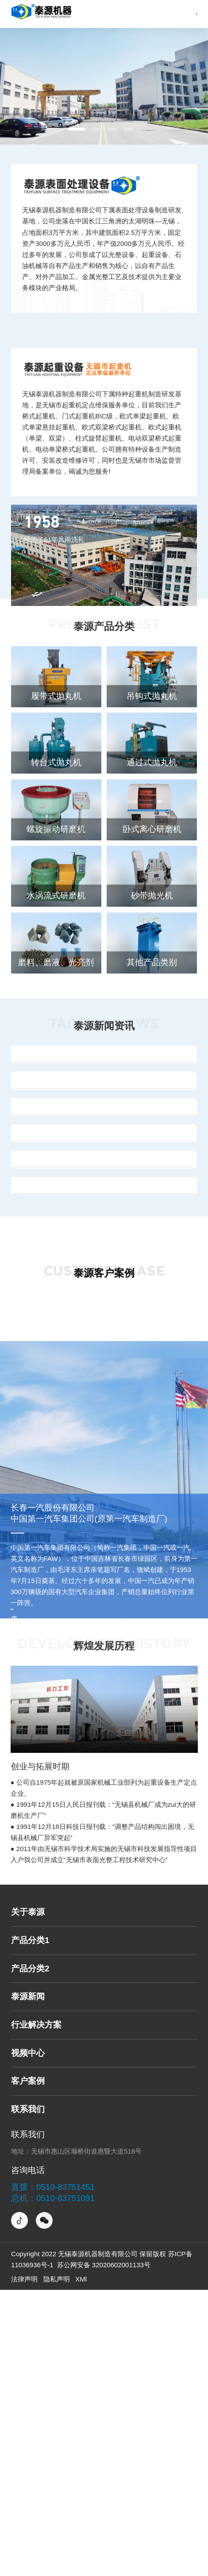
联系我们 (28, 2395)
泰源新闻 (28, 2282)
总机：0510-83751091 (53, 2483)
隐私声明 (56, 2564)
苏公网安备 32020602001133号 (102, 2551)
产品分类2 (30, 2254)
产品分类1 (30, 2226)
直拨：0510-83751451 (53, 2472)
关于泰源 (28, 2197)
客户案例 (28, 2366)
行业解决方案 (36, 2310)
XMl (81, 2564)
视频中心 (28, 2338)
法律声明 (24, 2564)
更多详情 (180, 1932)
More (104, 1459)
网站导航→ (160, 14)
